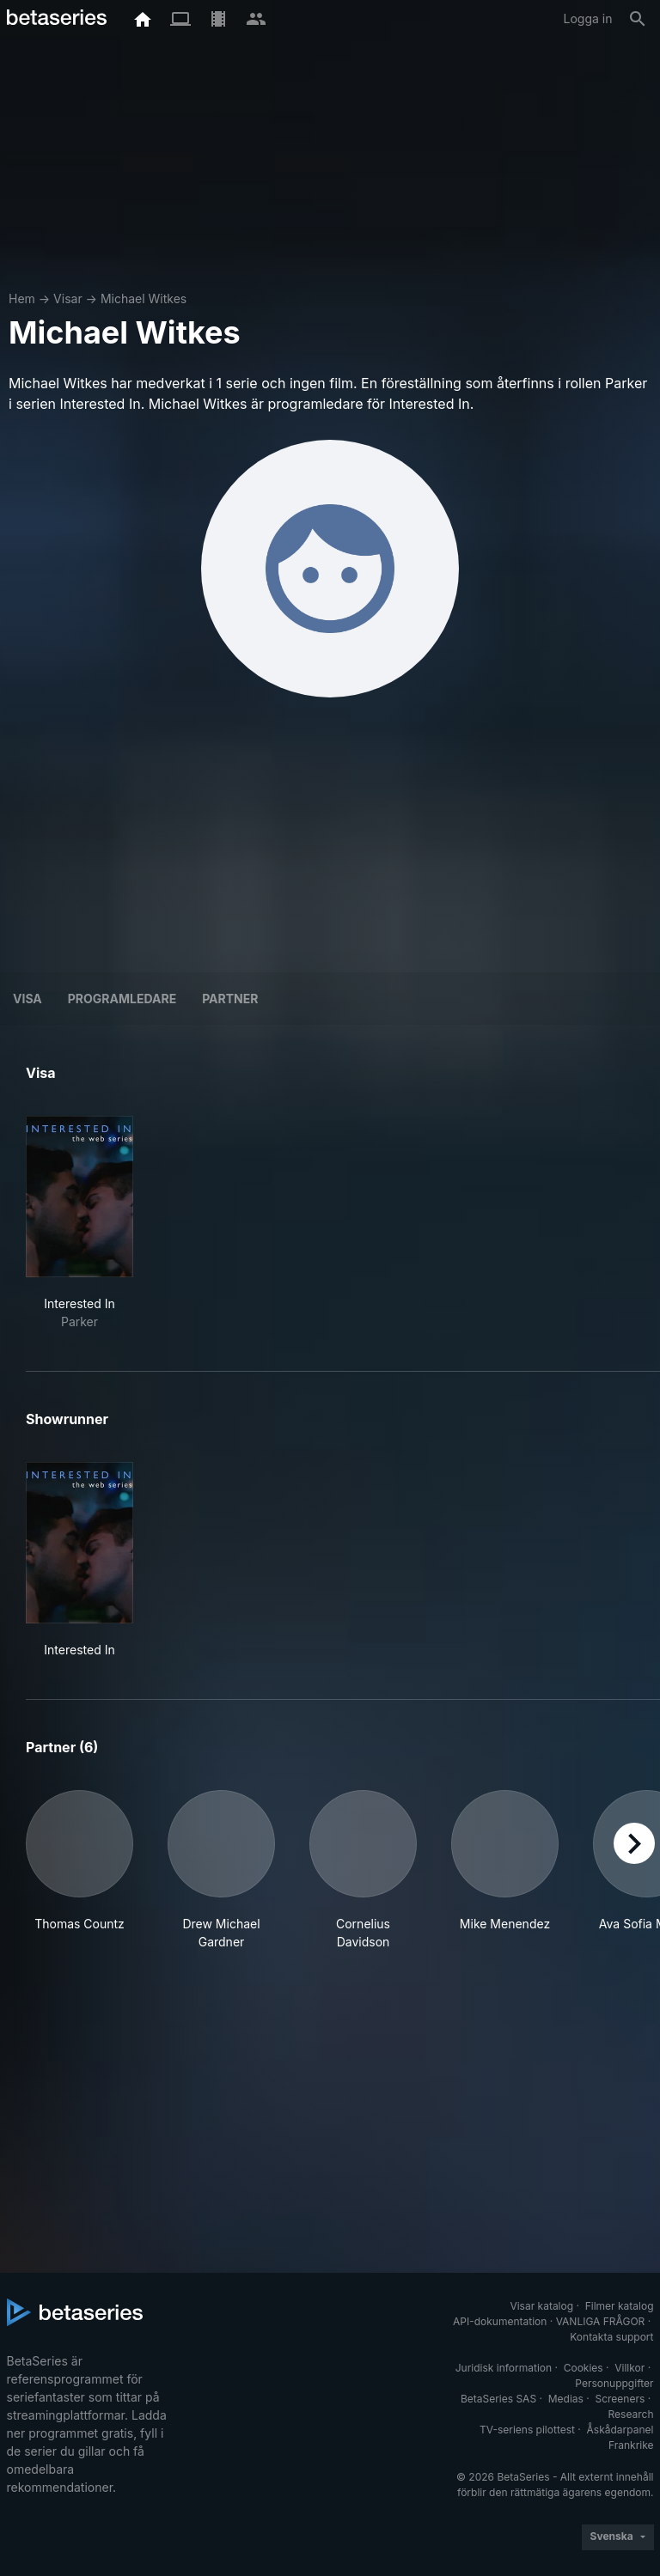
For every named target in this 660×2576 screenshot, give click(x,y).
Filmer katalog (619, 2305)
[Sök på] (637, 19)
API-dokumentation (500, 2321)
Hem (22, 298)
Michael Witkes (143, 298)
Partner (230, 998)
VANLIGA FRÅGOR (600, 2321)
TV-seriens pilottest (527, 2429)
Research (631, 2414)
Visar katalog (541, 2305)
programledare (122, 998)
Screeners (620, 2398)
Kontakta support (611, 2336)
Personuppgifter (614, 2383)
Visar (67, 298)
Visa (27, 998)
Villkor (629, 2367)
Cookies (583, 2367)
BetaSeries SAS (498, 2398)
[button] (79, 1870)
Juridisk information (503, 2367)
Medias (566, 2398)
